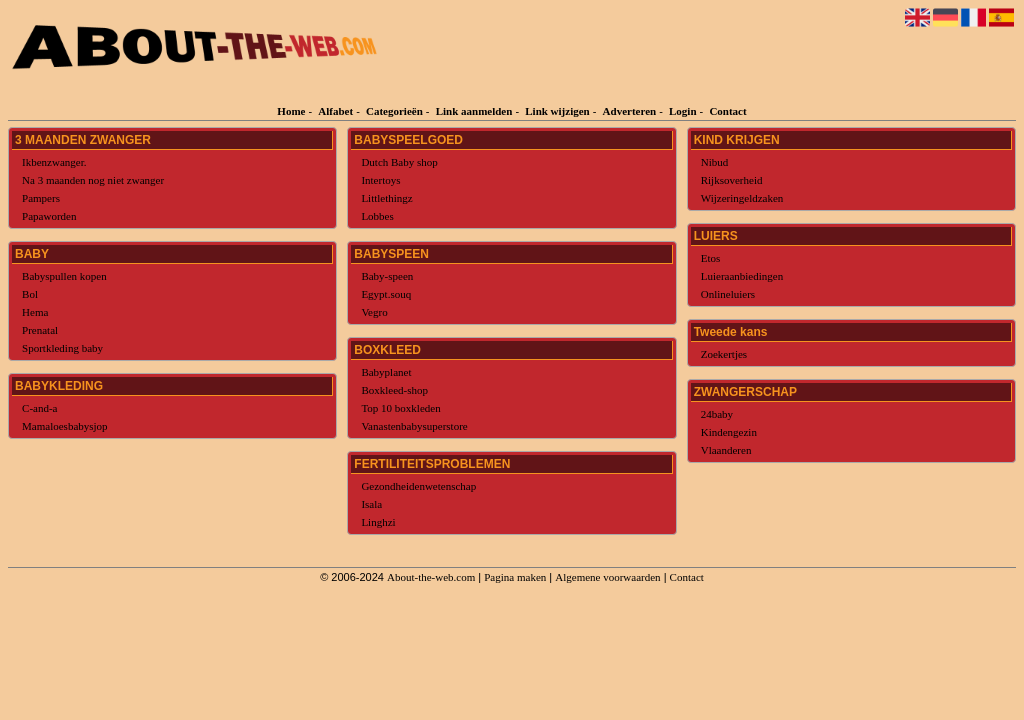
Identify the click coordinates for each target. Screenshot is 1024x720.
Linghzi (378, 522)
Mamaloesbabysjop (65, 426)
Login (683, 111)
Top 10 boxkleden (400, 408)
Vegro (374, 312)
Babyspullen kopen (64, 276)
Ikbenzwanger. (54, 162)
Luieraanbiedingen (742, 276)
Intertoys (380, 180)
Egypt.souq (386, 294)
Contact (727, 111)
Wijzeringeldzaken (742, 198)
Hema (35, 312)
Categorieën (394, 111)
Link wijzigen (557, 111)
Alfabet (335, 111)
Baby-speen (387, 276)
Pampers (41, 198)
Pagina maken (515, 577)
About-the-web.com (431, 577)
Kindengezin (729, 432)
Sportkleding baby (62, 348)
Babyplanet (386, 372)
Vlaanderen (726, 450)
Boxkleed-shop (394, 390)
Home (291, 111)
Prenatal (40, 330)
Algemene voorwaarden (607, 577)
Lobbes (377, 216)
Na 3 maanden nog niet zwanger (93, 180)
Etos (711, 258)
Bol (30, 294)
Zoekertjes (724, 354)
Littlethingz (386, 198)
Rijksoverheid (732, 180)
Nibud (715, 162)
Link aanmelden (474, 111)
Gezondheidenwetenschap (418, 486)
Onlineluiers (728, 294)
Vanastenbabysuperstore (414, 426)
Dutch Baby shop (399, 162)
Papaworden (49, 216)
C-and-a (39, 408)
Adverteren (630, 111)
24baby (717, 414)
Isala (371, 504)
